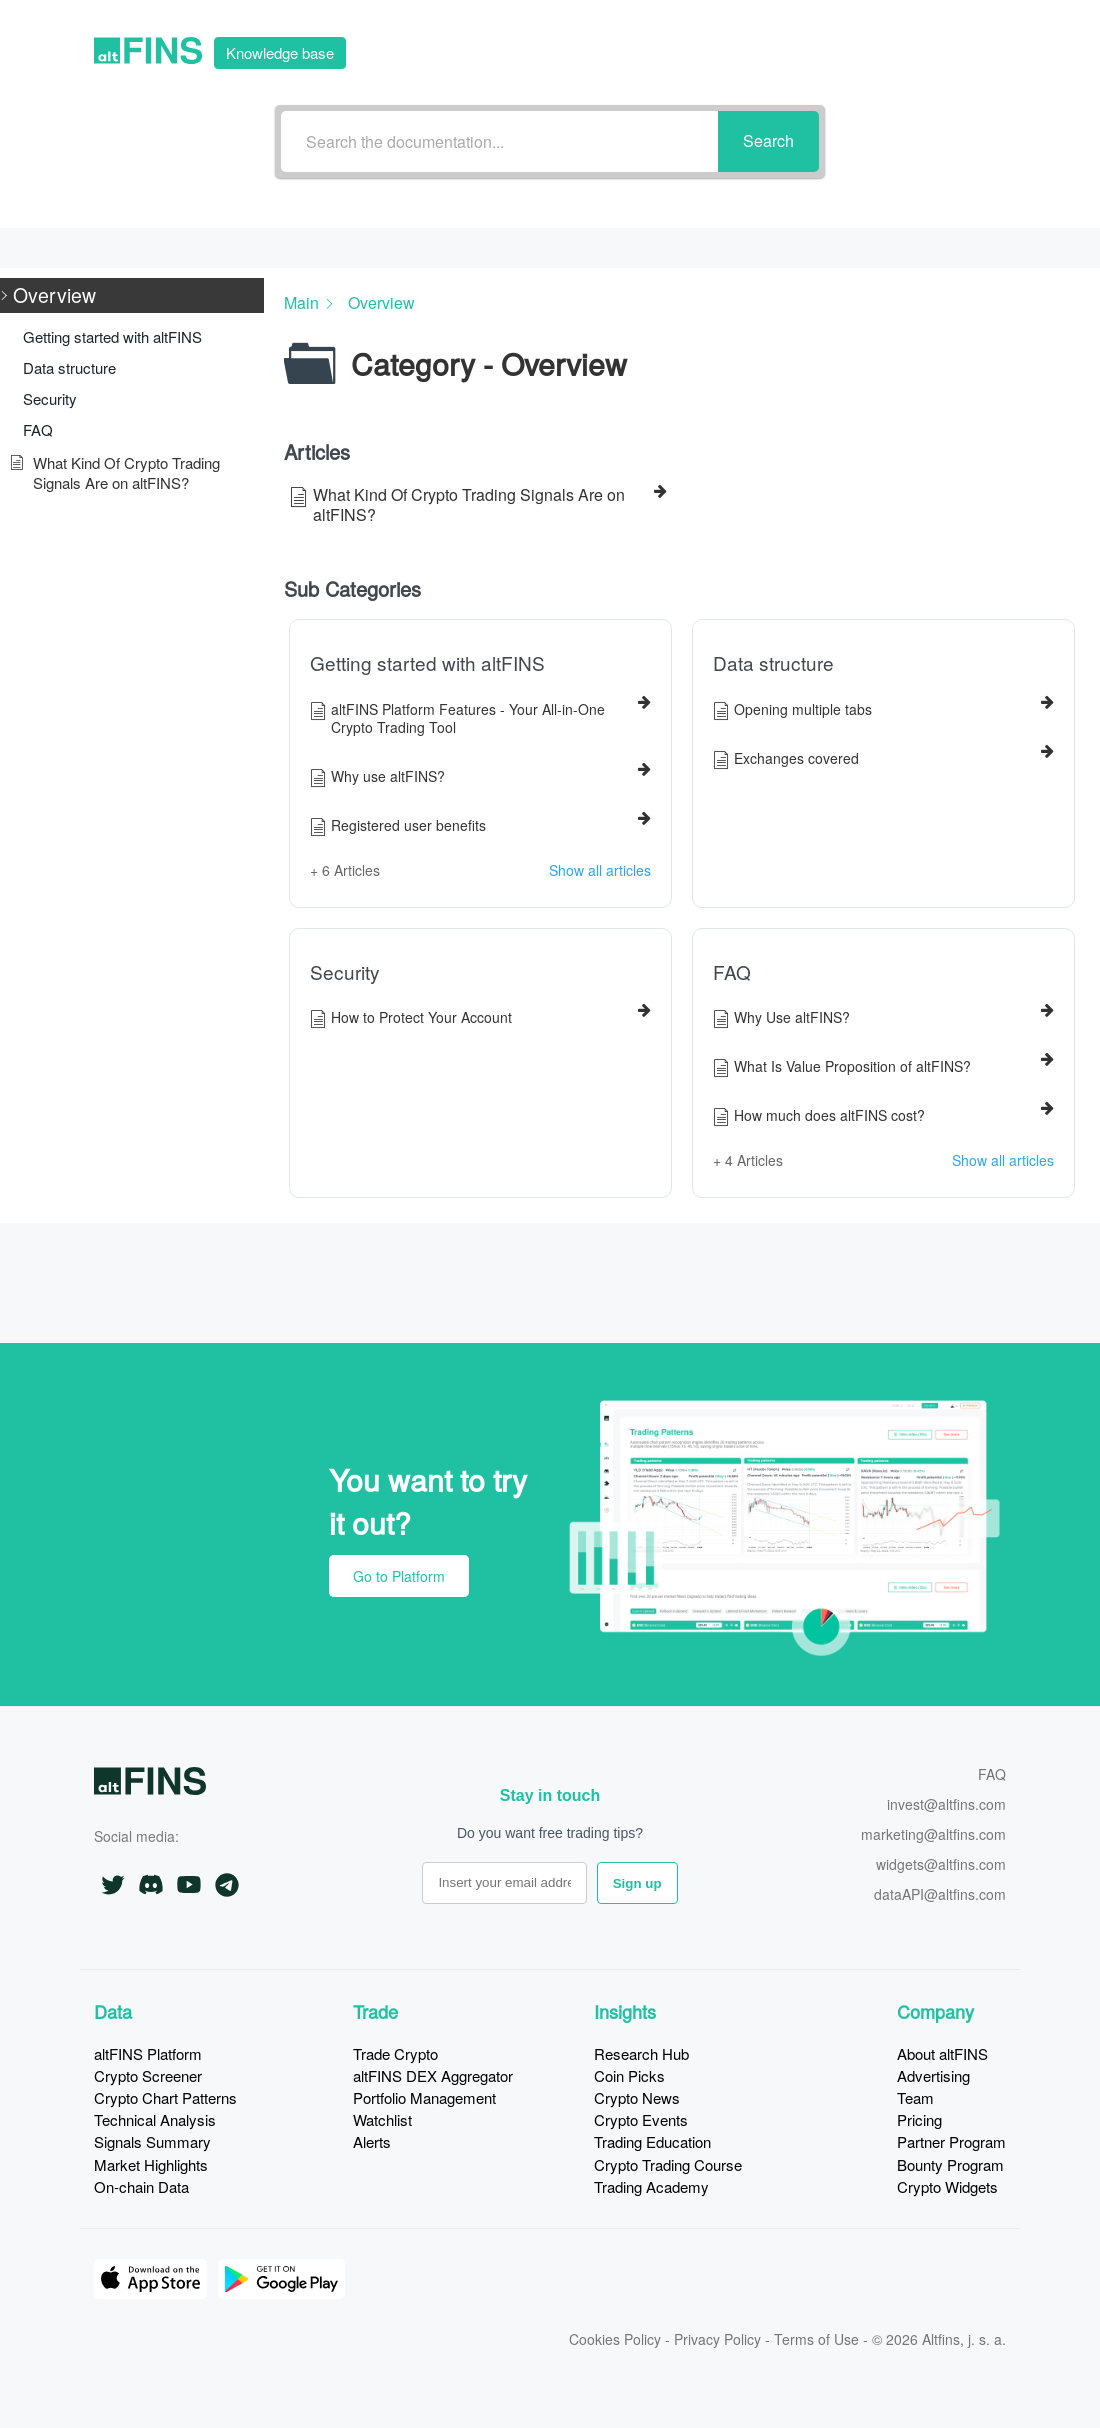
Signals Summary (152, 2141)
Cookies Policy (615, 2339)
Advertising (933, 2075)
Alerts (372, 2141)
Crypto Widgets (947, 2186)
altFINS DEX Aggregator (433, 2075)
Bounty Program (950, 2164)
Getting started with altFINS (427, 663)
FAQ (732, 972)
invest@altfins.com (946, 1805)
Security (345, 972)
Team (915, 2097)
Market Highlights (151, 2164)
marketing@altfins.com (933, 1835)
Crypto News (637, 2097)
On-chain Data (141, 2186)
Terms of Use (816, 2339)
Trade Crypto (395, 2053)
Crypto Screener (148, 2075)
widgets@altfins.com (941, 1865)
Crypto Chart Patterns (165, 2097)
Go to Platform (890, 50)
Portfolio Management (424, 2097)
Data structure (773, 663)
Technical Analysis (155, 2119)
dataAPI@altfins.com (940, 1895)
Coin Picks (629, 2075)
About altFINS (942, 2053)
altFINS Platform (148, 2053)
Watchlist (382, 2119)
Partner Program (951, 2141)
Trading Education (652, 2141)
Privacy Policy (717, 2339)
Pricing (919, 2119)
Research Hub (641, 2053)
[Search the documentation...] (499, 141)
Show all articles (600, 870)
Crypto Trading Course (668, 2164)
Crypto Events (641, 2119)
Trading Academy (651, 2186)
